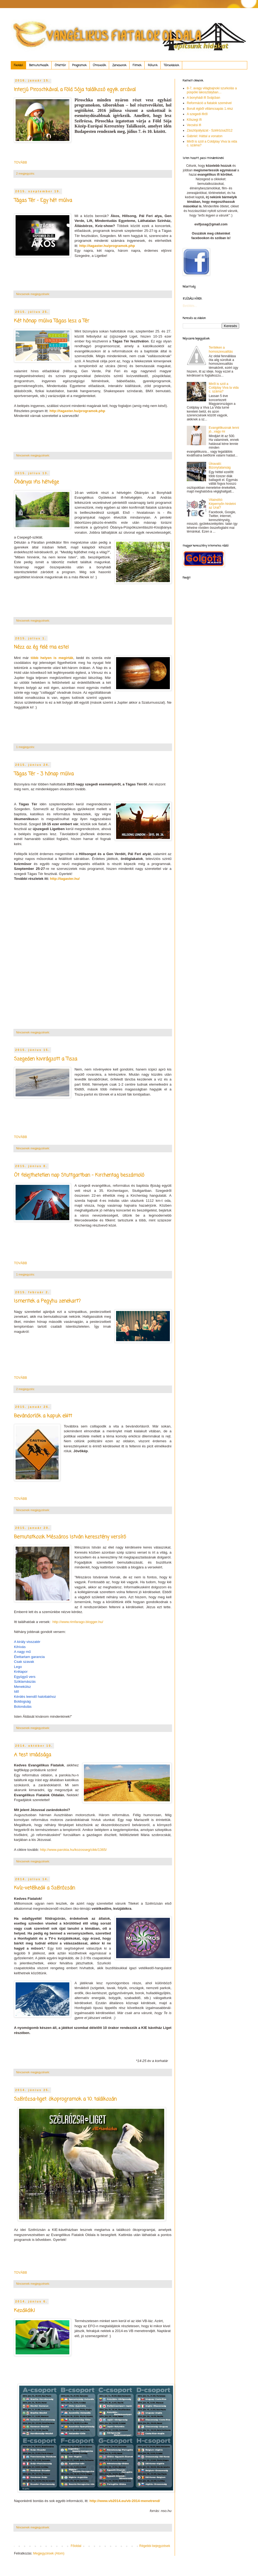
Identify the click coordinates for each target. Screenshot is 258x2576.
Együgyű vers (24, 1677)
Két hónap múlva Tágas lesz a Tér (51, 321)
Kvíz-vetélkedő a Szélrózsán (44, 1888)
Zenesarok (119, 65)
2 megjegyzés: (25, 173)
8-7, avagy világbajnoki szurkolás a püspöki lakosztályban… (212, 90)
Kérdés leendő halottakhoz (35, 1697)
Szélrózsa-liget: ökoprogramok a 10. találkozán (65, 2099)
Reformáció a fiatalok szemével (209, 103)
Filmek (137, 65)
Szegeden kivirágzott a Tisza (45, 1059)
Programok (79, 65)
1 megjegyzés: (25, 747)
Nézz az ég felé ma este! (41, 647)
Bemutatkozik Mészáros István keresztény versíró (70, 1537)
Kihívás (20, 1647)
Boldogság (22, 1701)
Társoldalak (171, 65)
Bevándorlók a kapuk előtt (43, 1416)
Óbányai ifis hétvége (36, 482)
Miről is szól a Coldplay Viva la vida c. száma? (224, 388)
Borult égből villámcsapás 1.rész (210, 109)
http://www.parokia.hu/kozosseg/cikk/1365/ (73, 1850)
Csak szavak (24, 1662)
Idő (16, 1691)
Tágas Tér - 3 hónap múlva (44, 774)
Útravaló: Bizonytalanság (220, 465)
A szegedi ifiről (197, 114)
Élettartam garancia (29, 1657)
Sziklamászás (25, 1681)
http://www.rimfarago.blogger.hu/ (77, 1622)
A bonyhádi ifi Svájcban (203, 98)
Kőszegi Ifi (194, 120)
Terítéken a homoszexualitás (221, 349)
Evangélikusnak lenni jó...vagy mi (224, 429)
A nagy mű (22, 1652)
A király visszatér (27, 1642)
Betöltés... (190, 306)
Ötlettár (60, 65)
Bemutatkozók (38, 65)
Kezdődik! (24, 2310)
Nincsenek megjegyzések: (33, 294)
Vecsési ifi (194, 125)
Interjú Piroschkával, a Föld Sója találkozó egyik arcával (75, 89)
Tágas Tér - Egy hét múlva (43, 200)
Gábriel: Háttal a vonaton (205, 136)
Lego (18, 1667)
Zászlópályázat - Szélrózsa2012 (209, 130)
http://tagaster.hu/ (65, 879)
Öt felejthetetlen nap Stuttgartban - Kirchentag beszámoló (79, 1175)
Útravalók (99, 65)
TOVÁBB (20, 162)
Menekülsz (22, 1687)
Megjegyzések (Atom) (48, 2553)
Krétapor (21, 1672)
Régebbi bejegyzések (154, 2546)
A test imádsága (32, 1755)
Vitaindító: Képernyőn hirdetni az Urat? (222, 503)
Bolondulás (22, 1707)
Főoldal (18, 65)
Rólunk (152, 65)
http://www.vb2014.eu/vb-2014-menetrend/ (124, 2501)
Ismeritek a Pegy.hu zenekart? (47, 1301)
